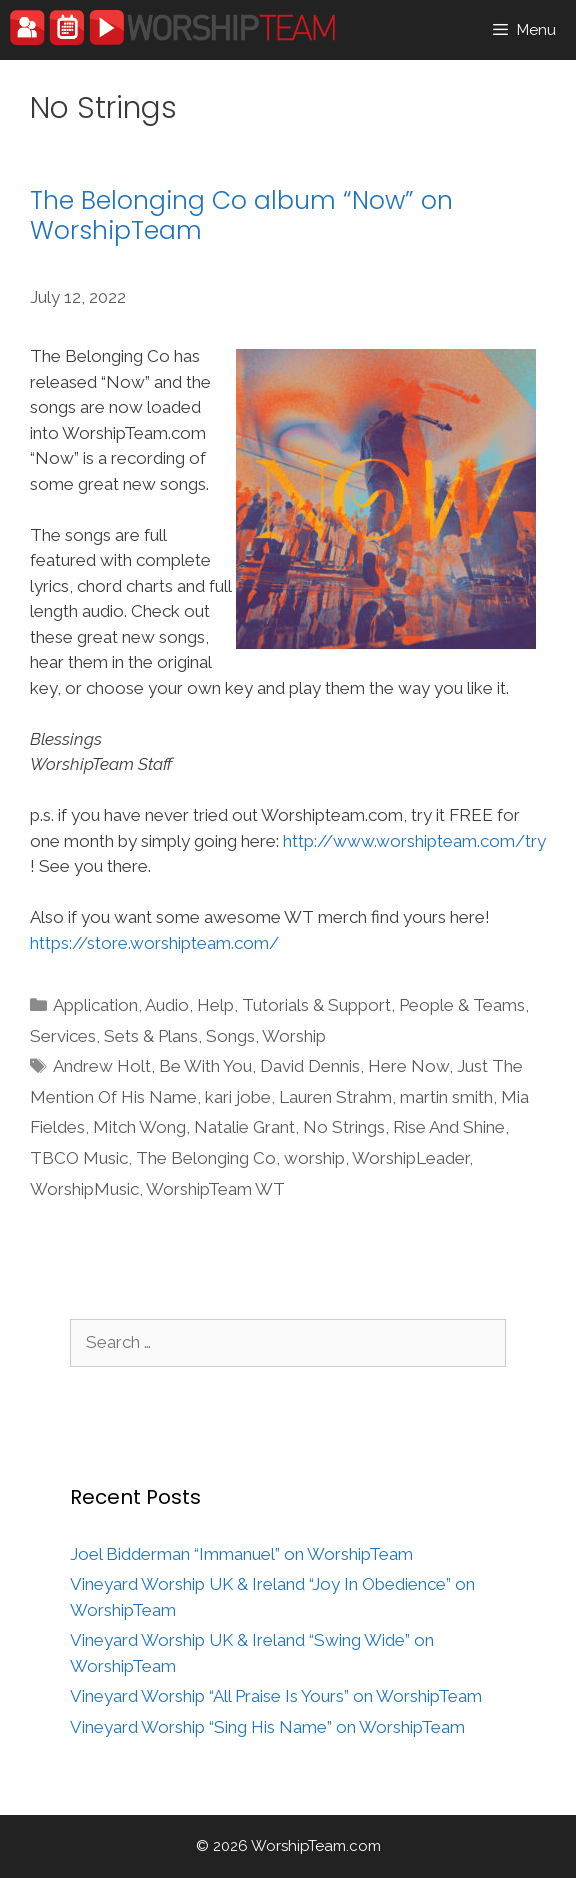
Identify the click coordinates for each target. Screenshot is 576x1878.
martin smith (446, 1097)
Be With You (205, 1066)
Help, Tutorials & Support (294, 1005)
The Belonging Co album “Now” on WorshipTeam (241, 215)
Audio (167, 1005)
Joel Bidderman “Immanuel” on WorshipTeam (241, 1554)
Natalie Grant (244, 1127)
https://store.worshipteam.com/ (154, 943)
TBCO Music (79, 1158)
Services (63, 1036)
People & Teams (462, 1005)
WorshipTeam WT (215, 1189)
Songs (230, 1036)
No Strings (344, 1127)
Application (95, 1005)
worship (314, 1158)
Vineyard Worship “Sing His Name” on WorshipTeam (267, 1727)
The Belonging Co (206, 1158)
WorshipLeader (410, 1158)
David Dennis (310, 1066)
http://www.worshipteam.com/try (414, 841)
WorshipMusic (84, 1189)
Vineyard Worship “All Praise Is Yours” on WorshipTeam (276, 1696)
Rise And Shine (449, 1127)
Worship (294, 1036)
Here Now (408, 1066)
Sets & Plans (151, 1036)
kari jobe (238, 1097)
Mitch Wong (139, 1127)
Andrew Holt (102, 1066)
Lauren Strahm (335, 1097)
